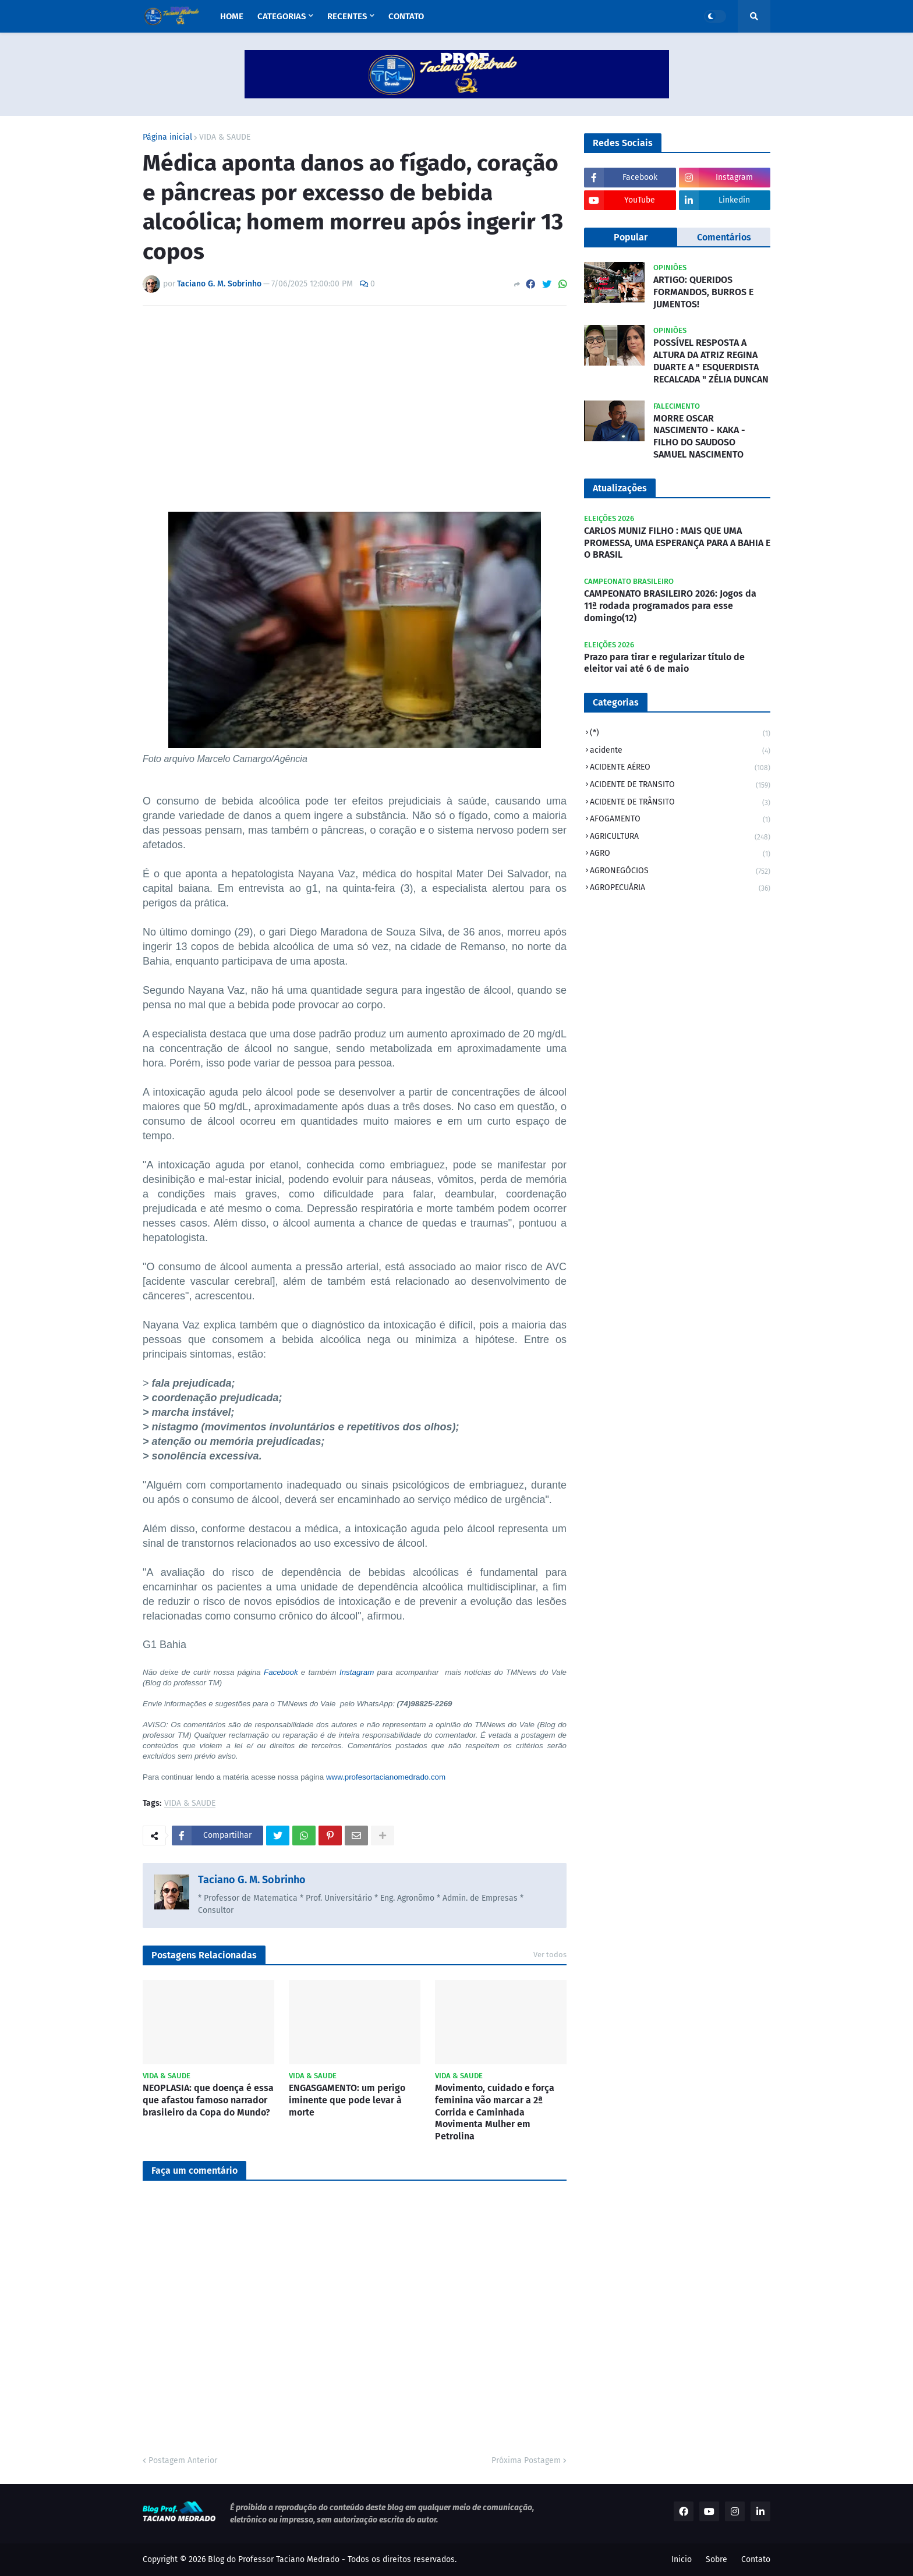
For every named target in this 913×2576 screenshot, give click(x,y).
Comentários (724, 237)
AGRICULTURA (680, 837)
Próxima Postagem (526, 2460)
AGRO (680, 854)
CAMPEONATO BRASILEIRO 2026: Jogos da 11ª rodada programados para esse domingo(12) (670, 605)
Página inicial (167, 137)
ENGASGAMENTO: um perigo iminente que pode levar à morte (347, 2100)
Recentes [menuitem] (347, 16)
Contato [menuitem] (406, 16)
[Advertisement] (355, 401)
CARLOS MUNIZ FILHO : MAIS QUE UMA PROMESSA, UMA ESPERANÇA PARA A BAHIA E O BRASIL (677, 543)
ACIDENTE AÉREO (680, 768)
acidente (680, 751)
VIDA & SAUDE (224, 137)
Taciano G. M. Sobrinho (252, 1879)
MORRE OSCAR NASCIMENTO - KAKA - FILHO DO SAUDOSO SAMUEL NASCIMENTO (699, 436)
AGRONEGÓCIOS (680, 872)
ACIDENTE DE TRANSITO (680, 785)
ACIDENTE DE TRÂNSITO (680, 803)
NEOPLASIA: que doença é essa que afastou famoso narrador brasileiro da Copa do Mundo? (208, 2100)
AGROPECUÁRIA (680, 889)
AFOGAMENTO (680, 820)
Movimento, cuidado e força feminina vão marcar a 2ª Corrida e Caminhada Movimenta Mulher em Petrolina (494, 2112)
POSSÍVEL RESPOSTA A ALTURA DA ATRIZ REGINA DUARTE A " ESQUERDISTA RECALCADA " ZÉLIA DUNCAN (711, 360)
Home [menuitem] (231, 16)
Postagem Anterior (182, 2460)
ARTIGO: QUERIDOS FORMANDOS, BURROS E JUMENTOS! (703, 292)
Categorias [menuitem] (281, 16)
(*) (680, 734)
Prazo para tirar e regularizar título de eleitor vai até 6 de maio (664, 663)
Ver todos (550, 1954)
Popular (630, 237)
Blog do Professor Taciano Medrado (273, 2559)
